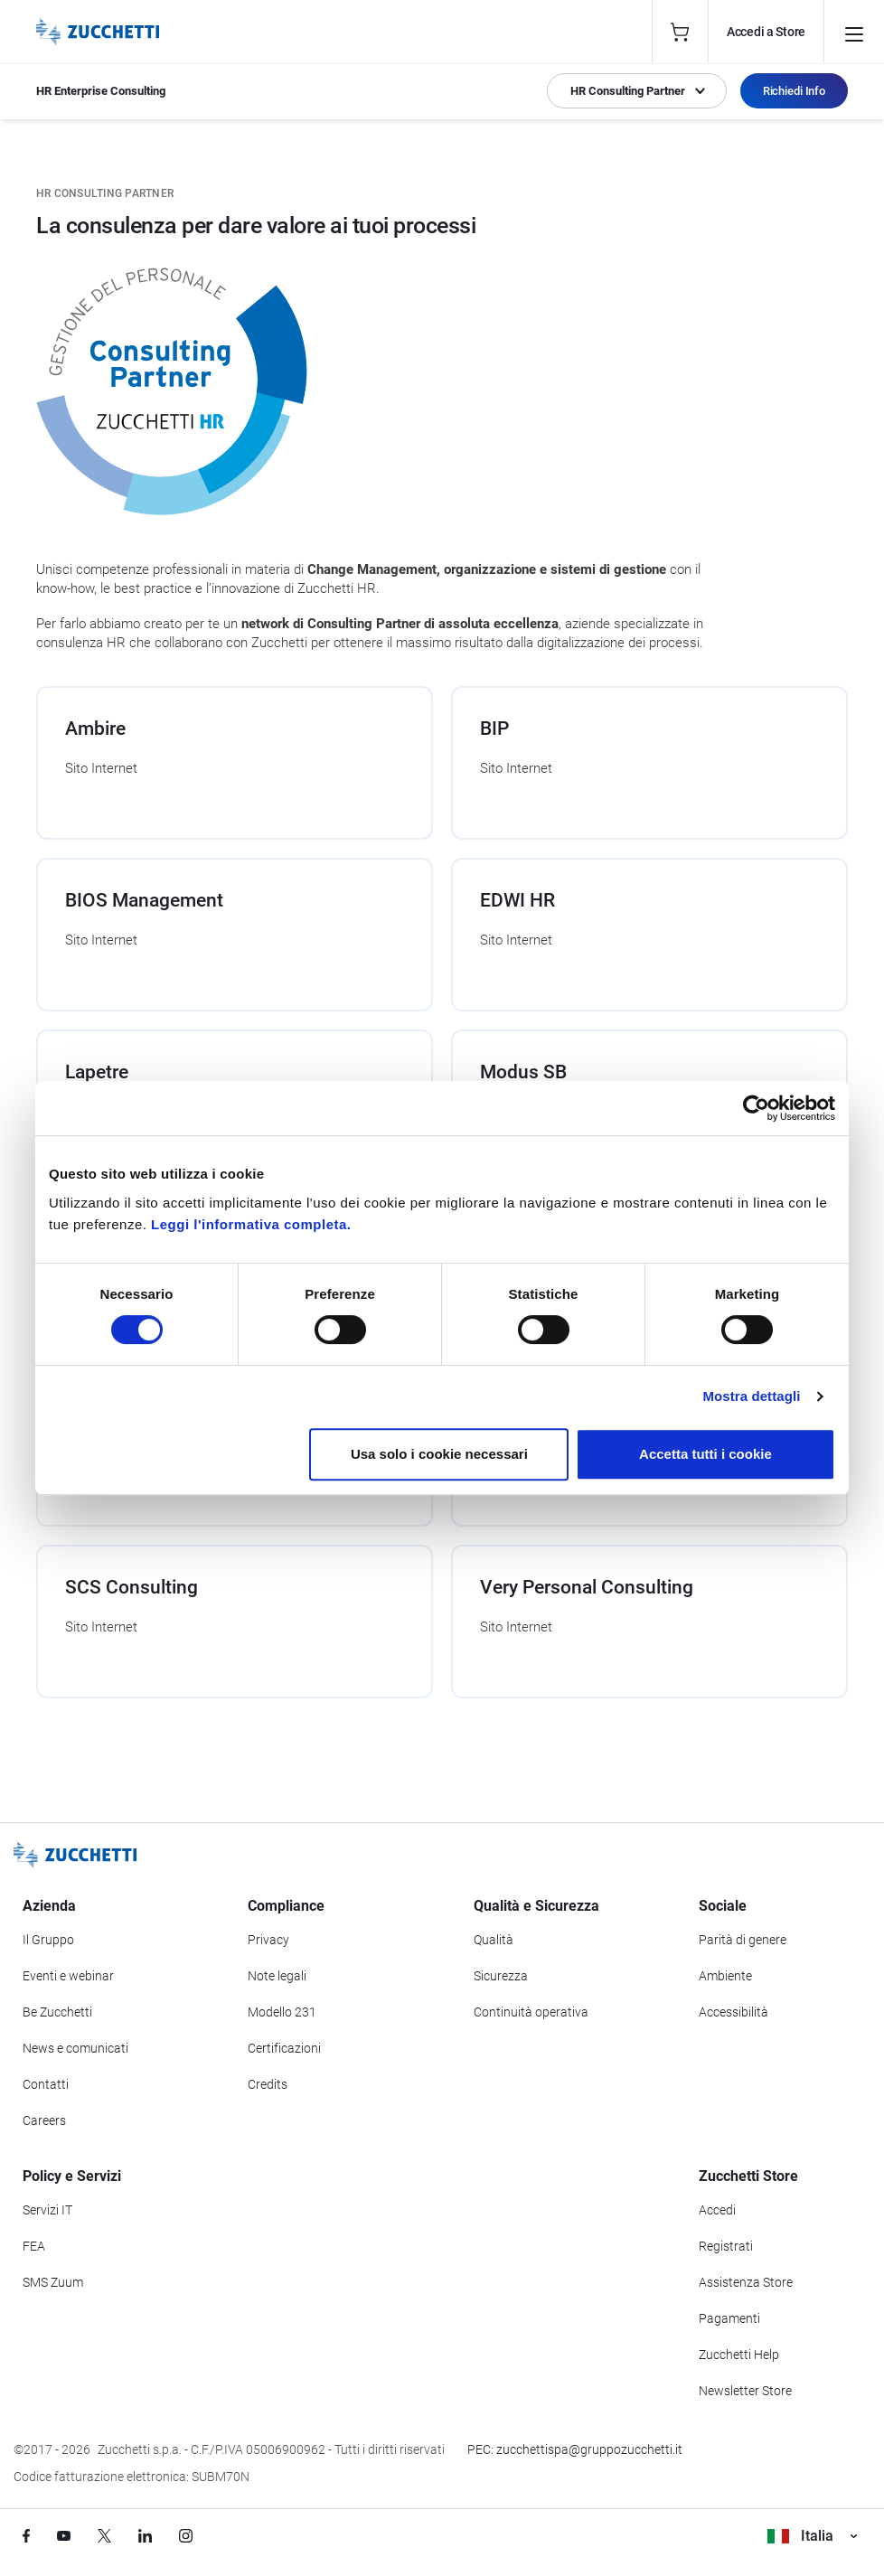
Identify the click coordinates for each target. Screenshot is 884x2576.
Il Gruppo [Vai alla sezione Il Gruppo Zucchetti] (48, 1939)
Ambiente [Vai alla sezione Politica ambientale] (725, 1976)
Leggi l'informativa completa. (251, 1224)
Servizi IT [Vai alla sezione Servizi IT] (47, 2210)
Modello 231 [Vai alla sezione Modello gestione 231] (282, 2012)
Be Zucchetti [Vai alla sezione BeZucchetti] (57, 2012)
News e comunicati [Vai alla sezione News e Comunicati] (75, 2048)
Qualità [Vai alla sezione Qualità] (493, 1939)
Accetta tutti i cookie (705, 1454)
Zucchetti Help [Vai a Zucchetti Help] (739, 2354)
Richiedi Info (794, 91)
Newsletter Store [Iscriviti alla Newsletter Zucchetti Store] (745, 2390)
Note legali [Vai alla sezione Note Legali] (277, 1976)
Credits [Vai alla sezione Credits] (267, 2084)
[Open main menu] (854, 32)
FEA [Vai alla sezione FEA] (34, 2246)
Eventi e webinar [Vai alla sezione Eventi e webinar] (68, 1976)
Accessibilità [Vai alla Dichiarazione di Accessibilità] (733, 2012)
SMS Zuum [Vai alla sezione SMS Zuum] (53, 2282)
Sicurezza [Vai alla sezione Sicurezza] (501, 1976)
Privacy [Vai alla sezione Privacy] (268, 1939)
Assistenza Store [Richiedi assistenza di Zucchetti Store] (746, 2282)
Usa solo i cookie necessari (439, 1454)
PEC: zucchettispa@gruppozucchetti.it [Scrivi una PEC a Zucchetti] (574, 2449)
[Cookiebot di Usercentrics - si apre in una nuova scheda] (756, 1108)
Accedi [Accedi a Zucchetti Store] (717, 2210)
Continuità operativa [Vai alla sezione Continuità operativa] (531, 2012)
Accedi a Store (766, 31)
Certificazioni (284, 2048)
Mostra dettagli (751, 1396)
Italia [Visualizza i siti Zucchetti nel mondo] (812, 2535)
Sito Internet (101, 768)
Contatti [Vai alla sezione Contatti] (46, 2084)
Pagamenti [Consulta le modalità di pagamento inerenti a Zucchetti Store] (729, 2318)
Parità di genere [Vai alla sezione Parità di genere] (742, 1939)
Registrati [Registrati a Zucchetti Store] (726, 2246)
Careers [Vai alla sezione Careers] (44, 2120)
